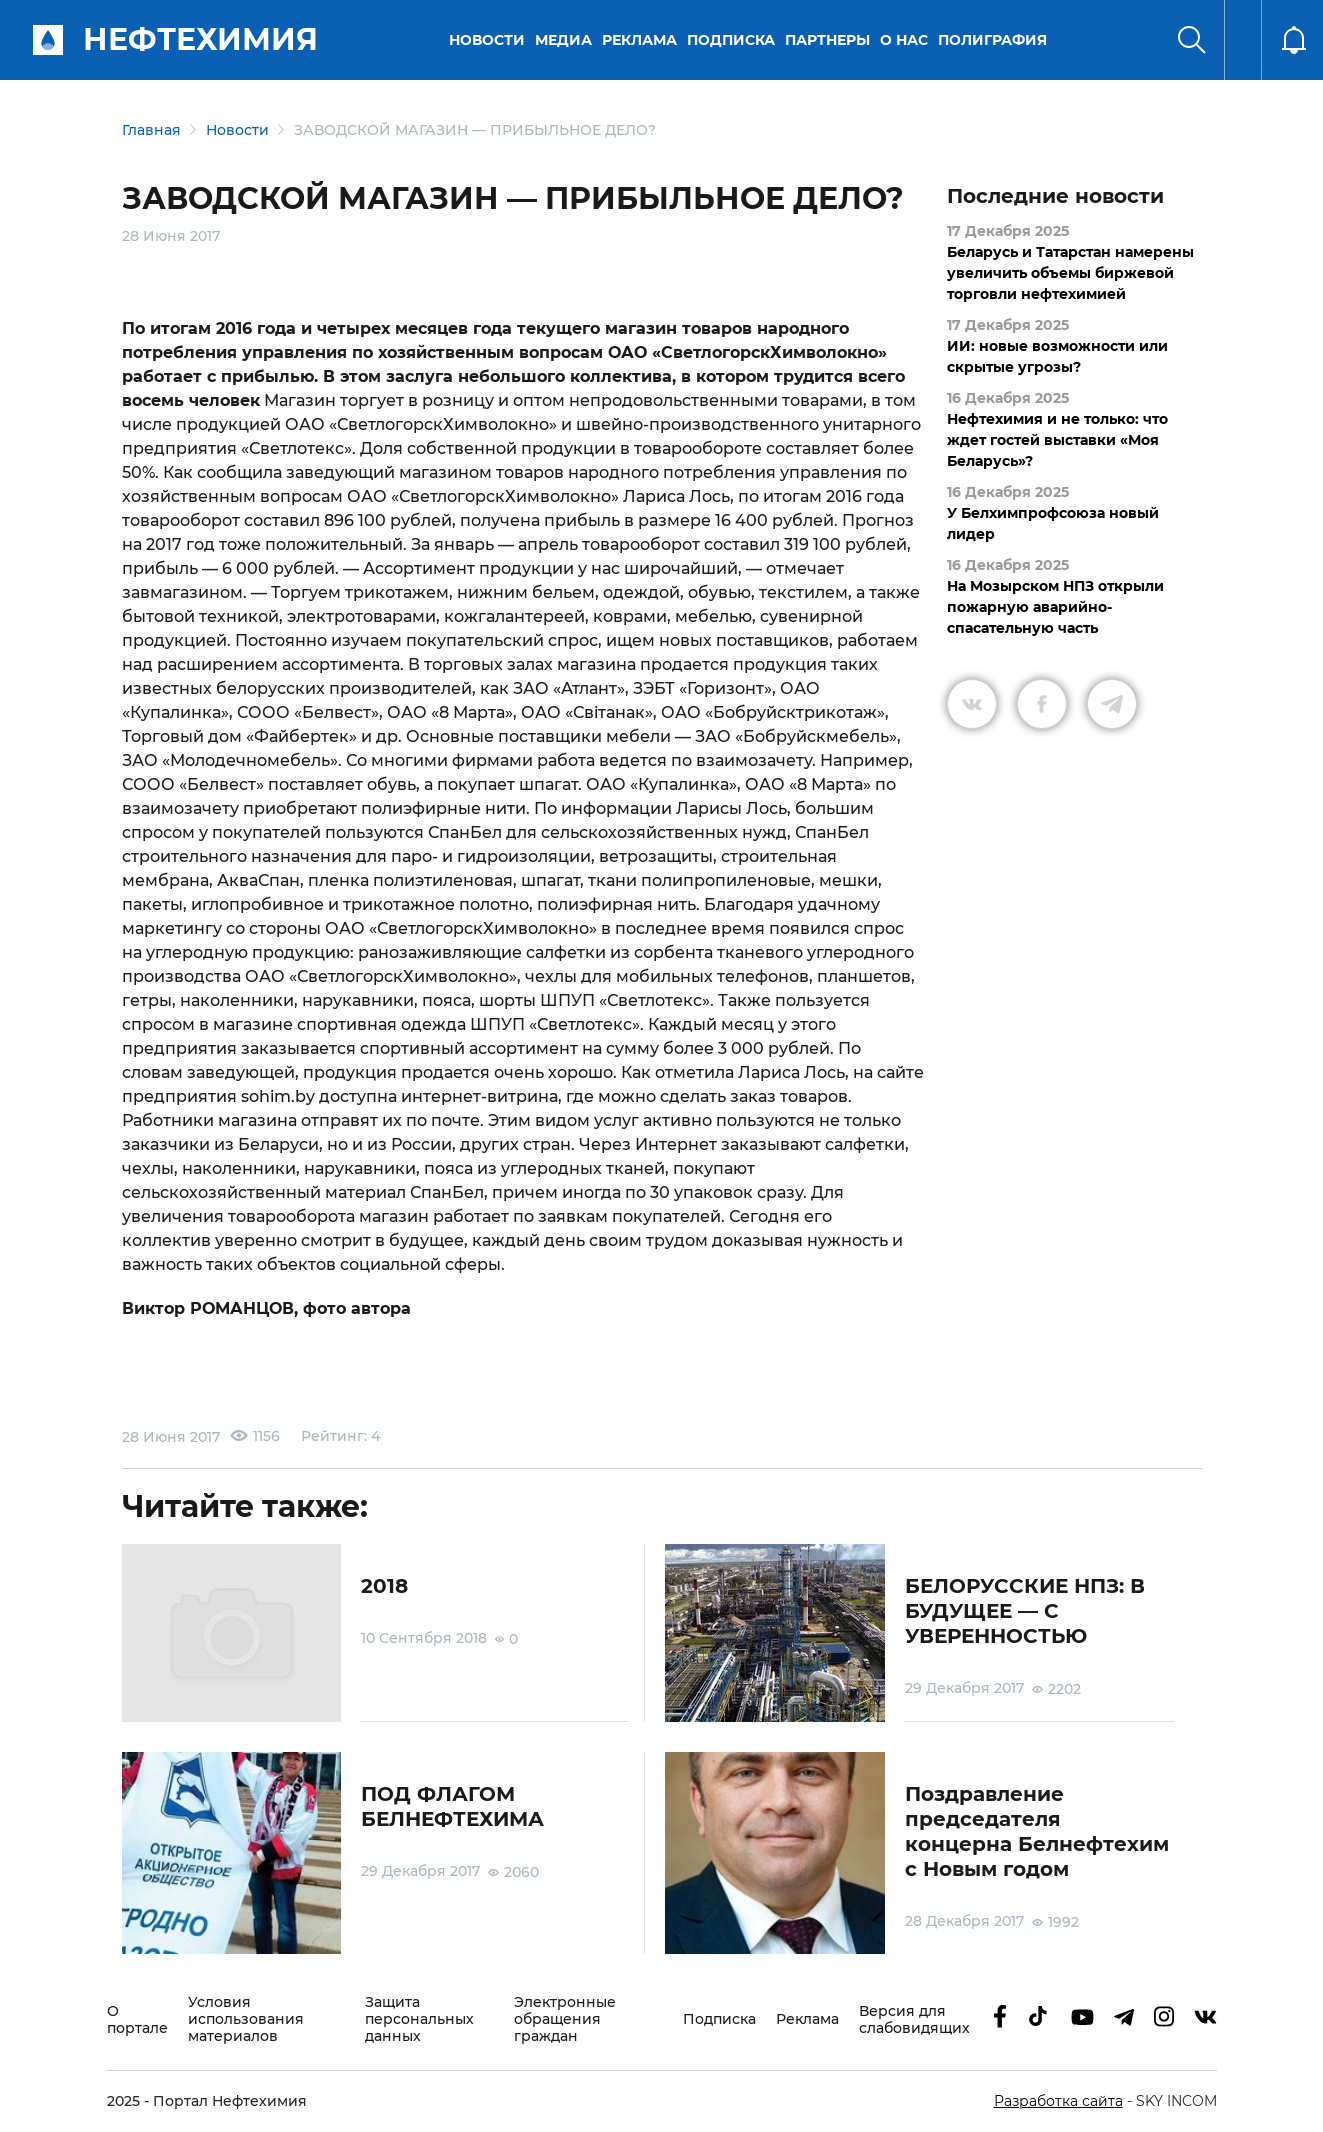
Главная (151, 130)
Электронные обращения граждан (565, 2019)
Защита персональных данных (419, 2019)
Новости (487, 40)
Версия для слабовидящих (914, 2020)
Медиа (563, 40)
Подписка (731, 40)
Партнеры (827, 40)
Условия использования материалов (246, 2019)
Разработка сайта (1058, 2101)
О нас (904, 40)
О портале (137, 2020)
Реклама (639, 40)
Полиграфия (992, 40)
